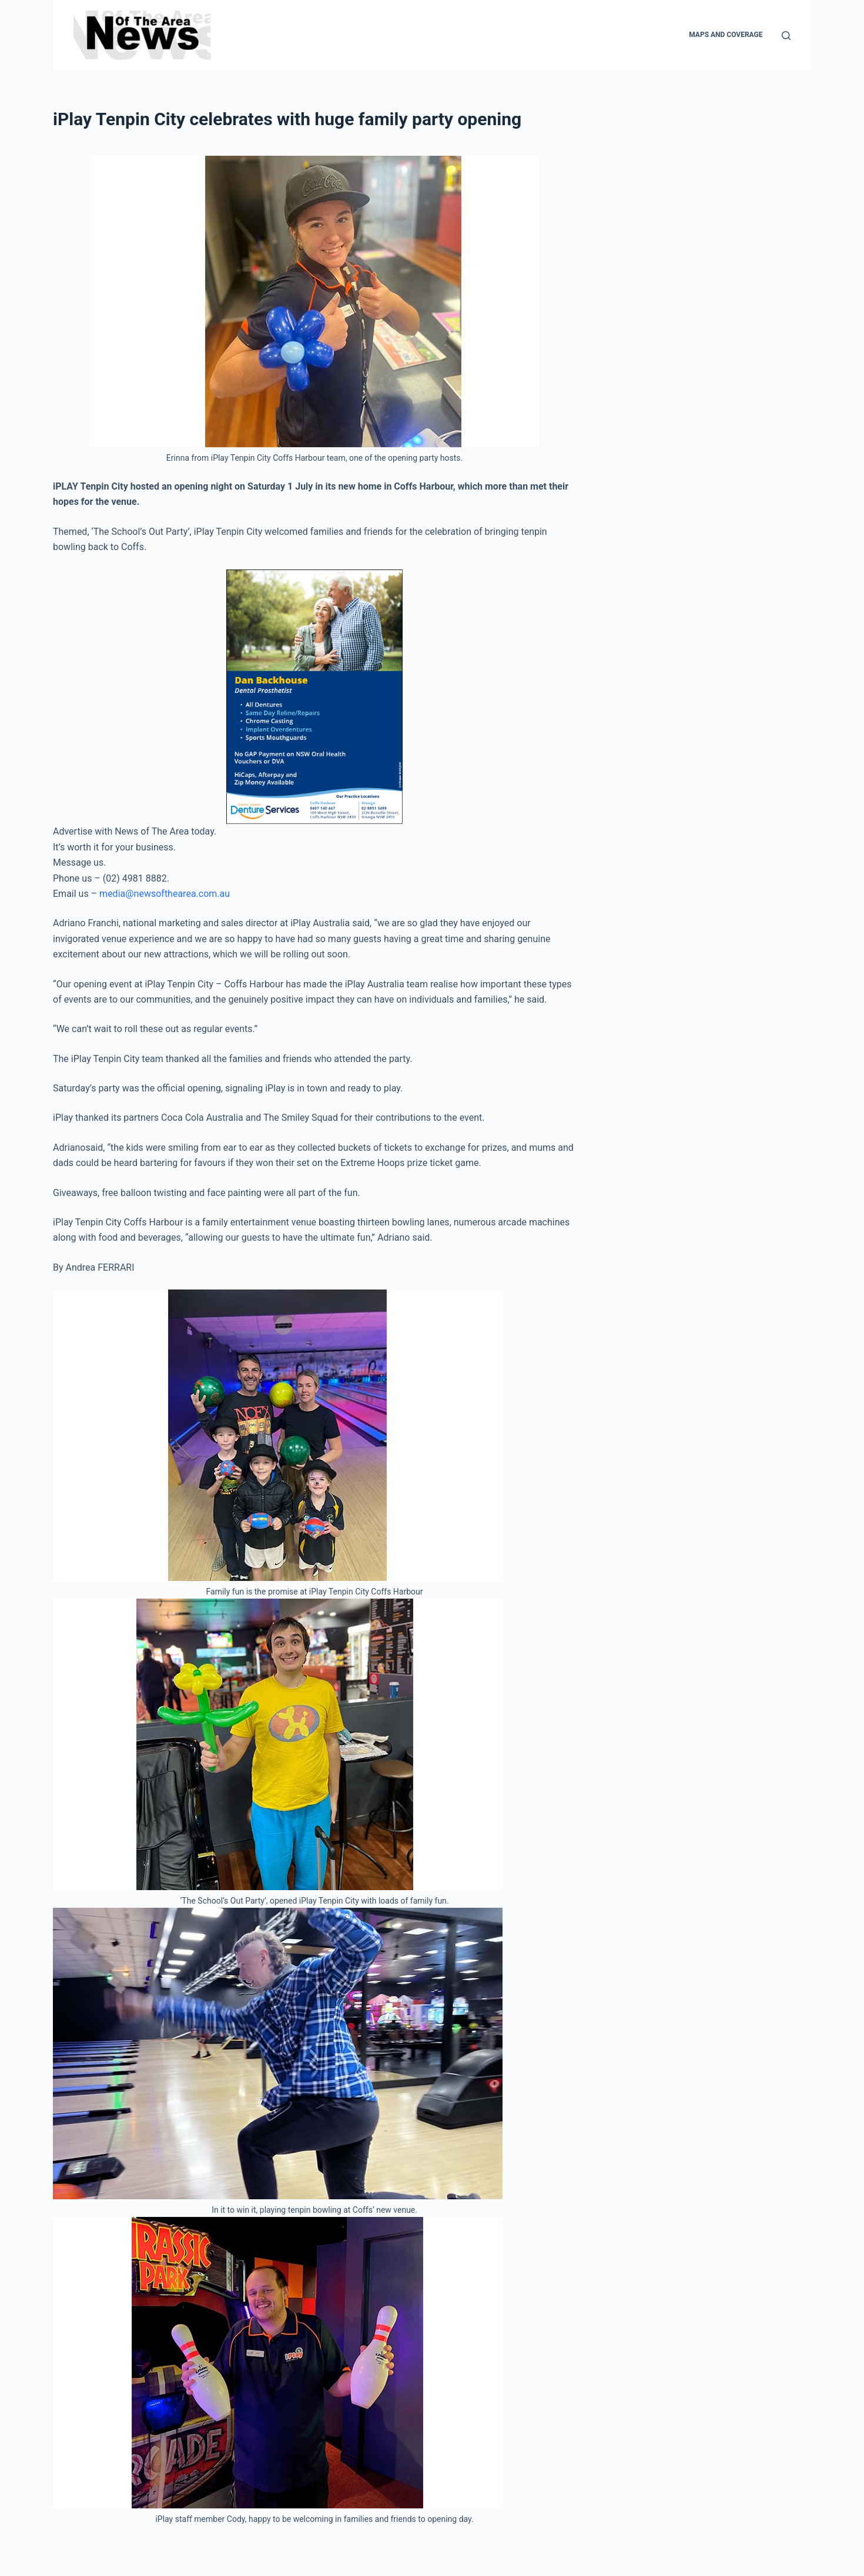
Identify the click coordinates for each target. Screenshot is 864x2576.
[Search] (786, 35)
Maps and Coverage (725, 35)
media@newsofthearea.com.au (164, 893)
